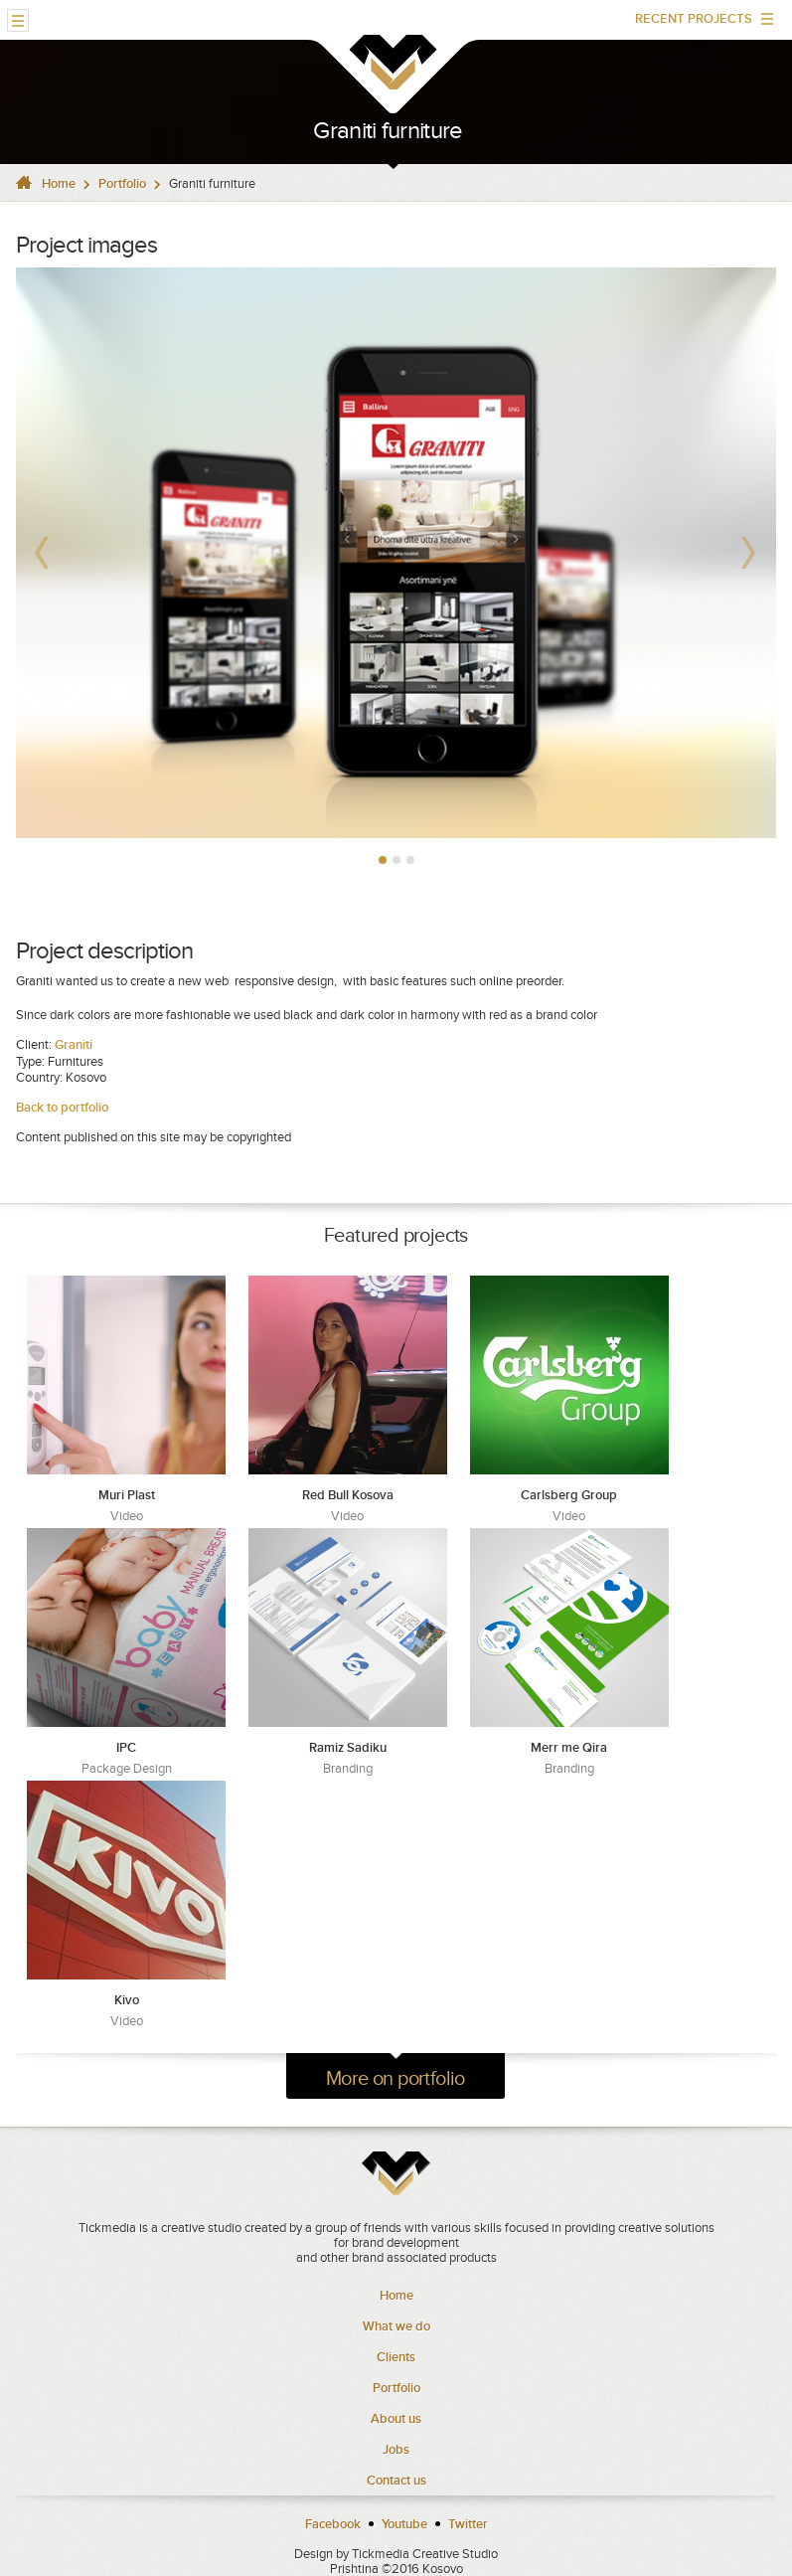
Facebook (333, 2523)
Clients (396, 2356)
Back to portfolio (63, 1107)
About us (396, 2418)
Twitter (468, 2523)
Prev (42, 553)
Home (59, 183)
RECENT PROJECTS (697, 23)
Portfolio (122, 183)
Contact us (396, 2480)
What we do (396, 2325)
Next (750, 553)
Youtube (404, 2523)
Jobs (396, 2449)
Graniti (73, 1044)
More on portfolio (395, 2078)
